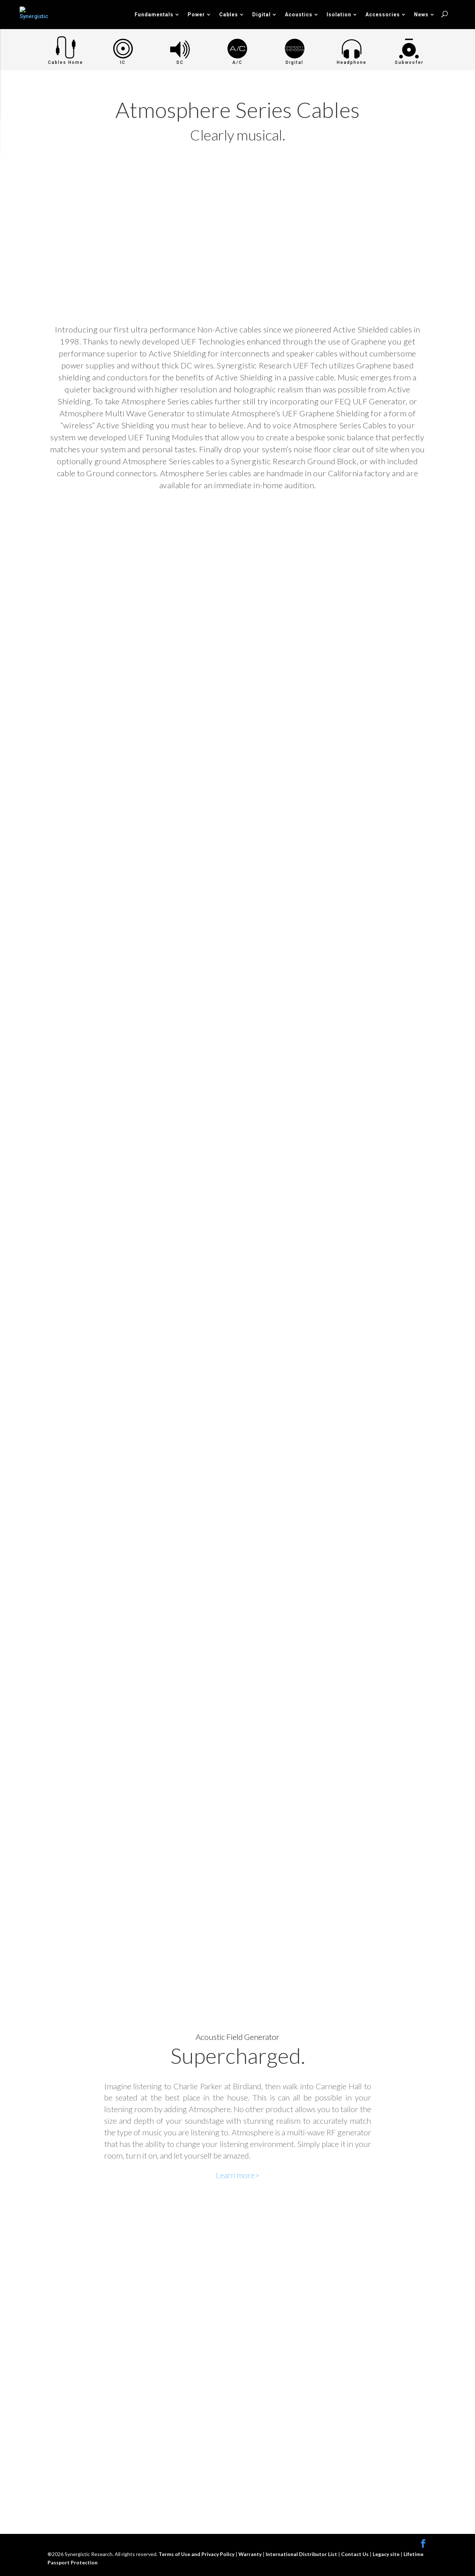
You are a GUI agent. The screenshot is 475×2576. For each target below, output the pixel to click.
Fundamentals (154, 14)
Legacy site (387, 2554)
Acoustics (298, 14)
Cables (228, 14)
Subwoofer (409, 62)
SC (180, 62)
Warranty (250, 2554)
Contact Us (355, 2554)
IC (123, 62)
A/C (237, 62)
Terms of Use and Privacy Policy (197, 2554)
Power (196, 14)
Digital (261, 14)
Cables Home (65, 62)
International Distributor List (302, 2554)
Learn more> (237, 2175)
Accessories (382, 14)
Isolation (339, 14)
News (421, 14)
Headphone (352, 62)
